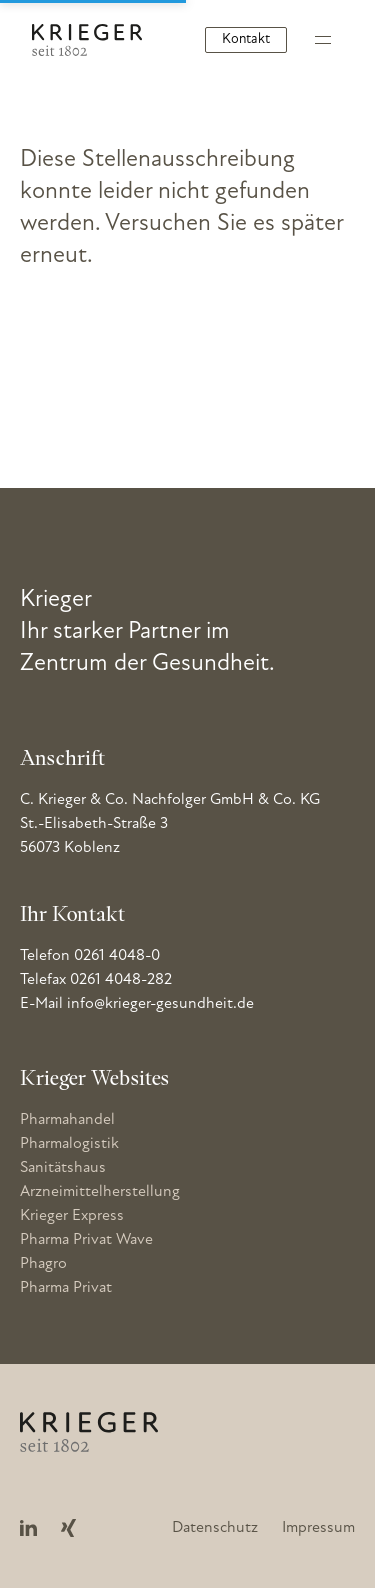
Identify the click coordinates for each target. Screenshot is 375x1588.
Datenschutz (215, 1528)
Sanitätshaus (63, 1168)
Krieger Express (72, 1216)
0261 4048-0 (117, 956)
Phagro (43, 1264)
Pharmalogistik (69, 1144)
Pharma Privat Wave (86, 1240)
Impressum (318, 1528)
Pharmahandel (67, 1120)
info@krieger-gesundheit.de (160, 1004)
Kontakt (246, 39)
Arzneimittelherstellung (100, 1192)
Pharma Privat (66, 1288)
